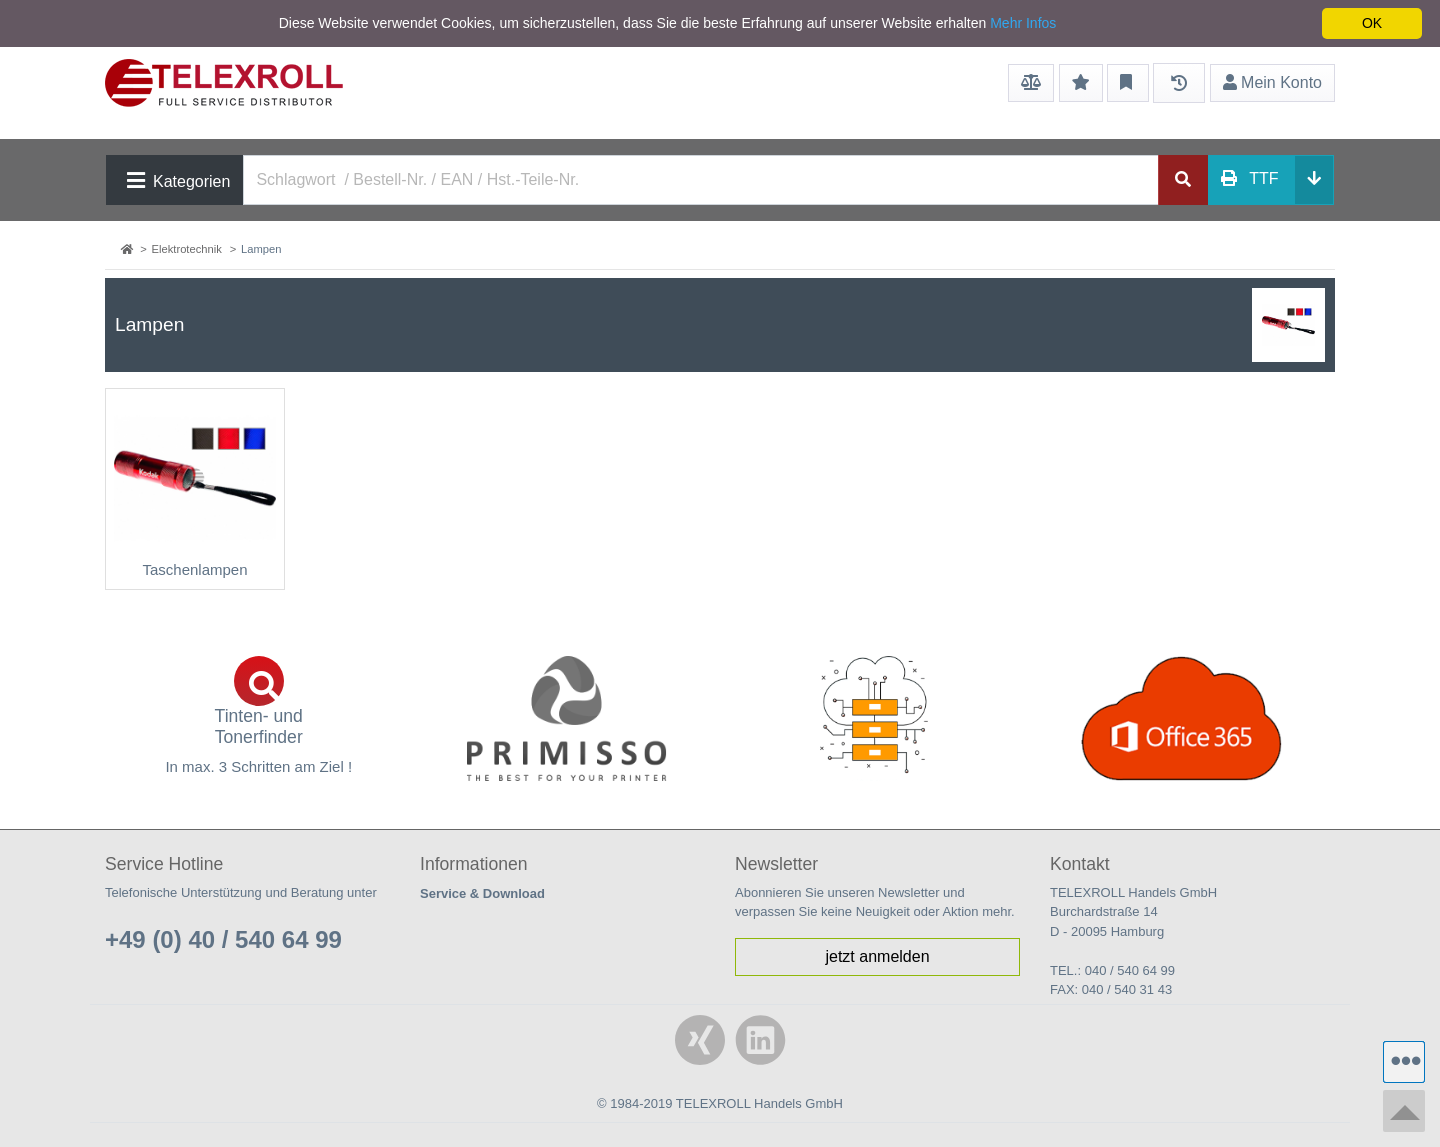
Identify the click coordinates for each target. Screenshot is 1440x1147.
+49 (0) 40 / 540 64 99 (223, 939)
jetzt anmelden (877, 956)
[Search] (701, 180)
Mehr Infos (1023, 23)
